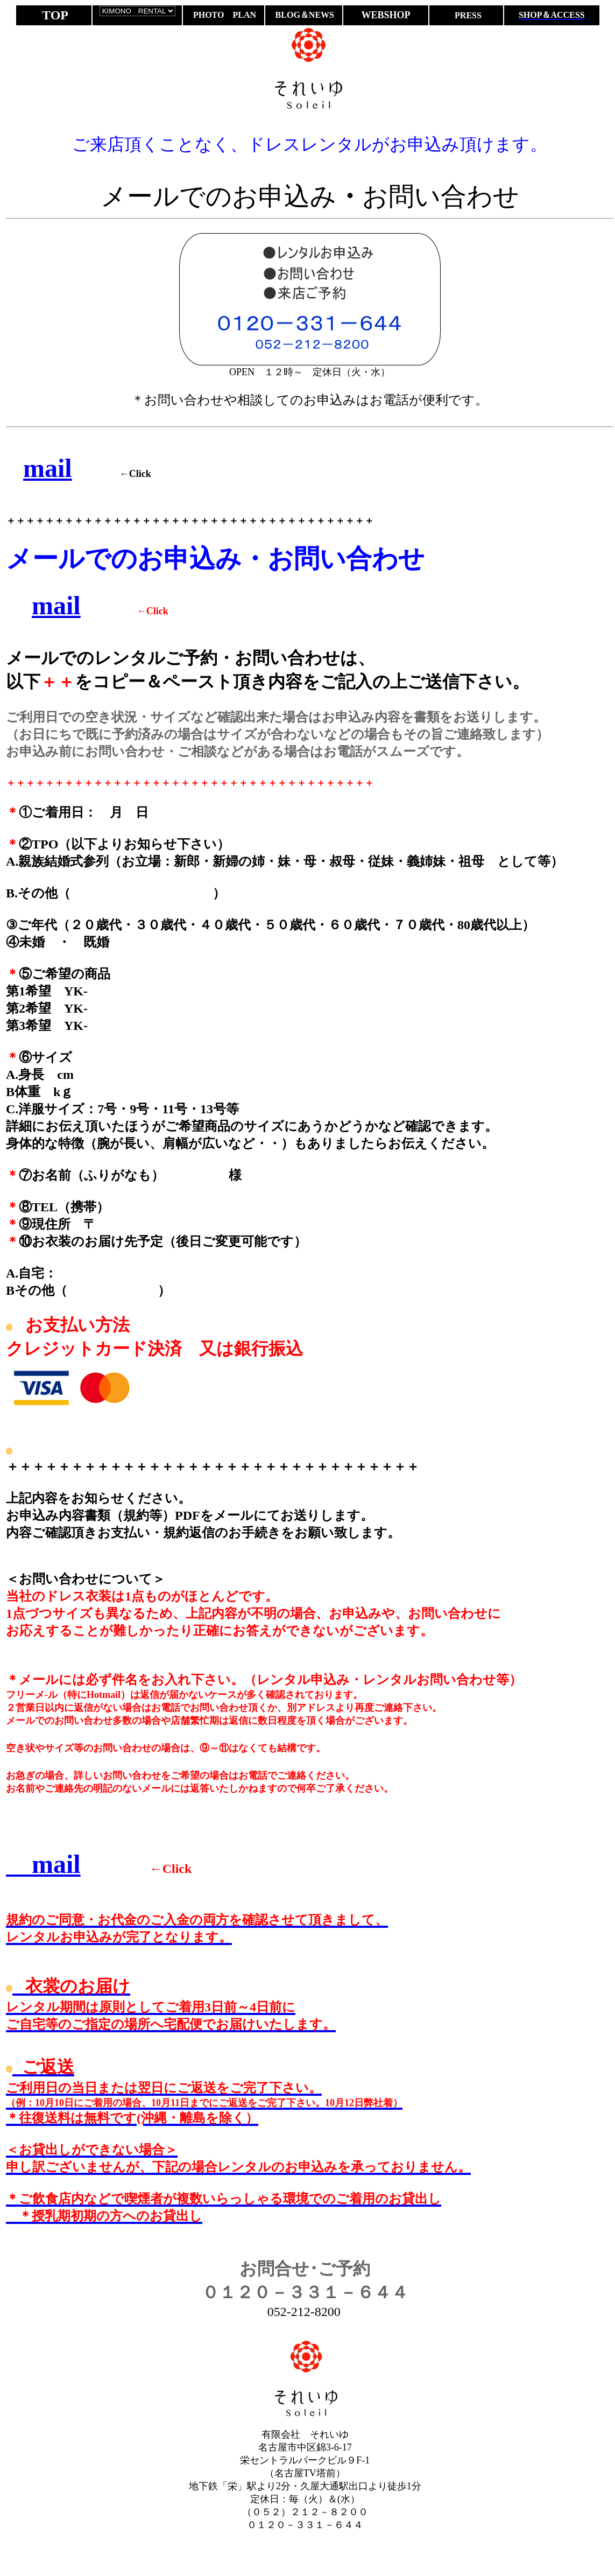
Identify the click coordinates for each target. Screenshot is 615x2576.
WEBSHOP (385, 15)
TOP (55, 15)
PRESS (467, 15)
